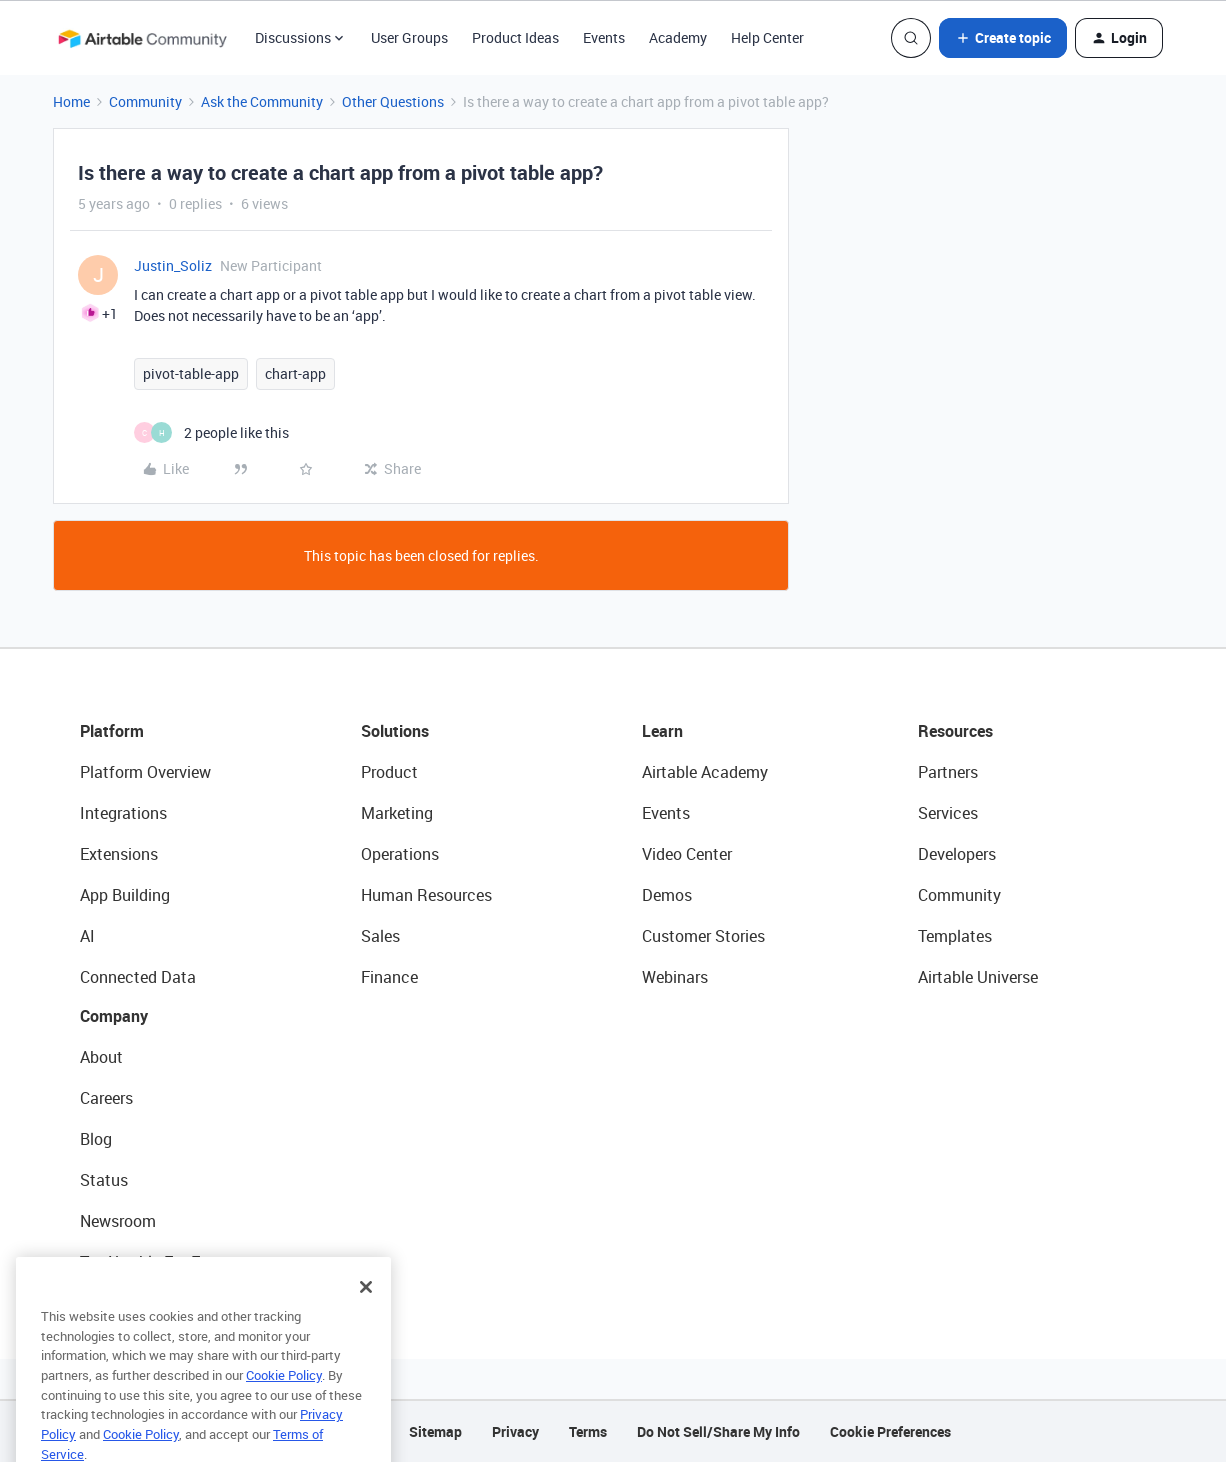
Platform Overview (145, 772)
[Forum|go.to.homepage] (142, 38)
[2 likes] (211, 432)
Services (948, 813)
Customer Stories (703, 936)
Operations (400, 854)
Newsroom (118, 1221)
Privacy (515, 1431)
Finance (389, 977)
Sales (380, 936)
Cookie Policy (284, 1399)
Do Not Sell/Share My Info (718, 1431)
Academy (678, 37)
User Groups (409, 37)
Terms (588, 1431)
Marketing (397, 813)
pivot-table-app (191, 373)
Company (114, 1016)
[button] (1003, 38)
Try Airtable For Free (150, 1262)
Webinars (675, 977)
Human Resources (426, 895)
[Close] (366, 1311)
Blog (96, 1139)
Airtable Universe (978, 977)
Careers (106, 1098)
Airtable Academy (705, 772)
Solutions (395, 731)
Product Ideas (515, 37)
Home (71, 101)
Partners (948, 772)
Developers (957, 854)
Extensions (119, 854)
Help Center (767, 37)
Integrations (123, 813)
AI (87, 936)
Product (389, 772)
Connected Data (138, 977)
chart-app (295, 373)
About (101, 1057)
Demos (667, 895)
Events (604, 37)
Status (104, 1180)
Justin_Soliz (173, 265)
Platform (112, 731)
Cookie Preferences (890, 1431)
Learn (662, 731)
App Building (125, 895)
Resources (955, 731)
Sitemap (435, 1431)
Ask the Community (262, 101)
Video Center (687, 854)
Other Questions (393, 101)
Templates (955, 936)
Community (145, 101)
